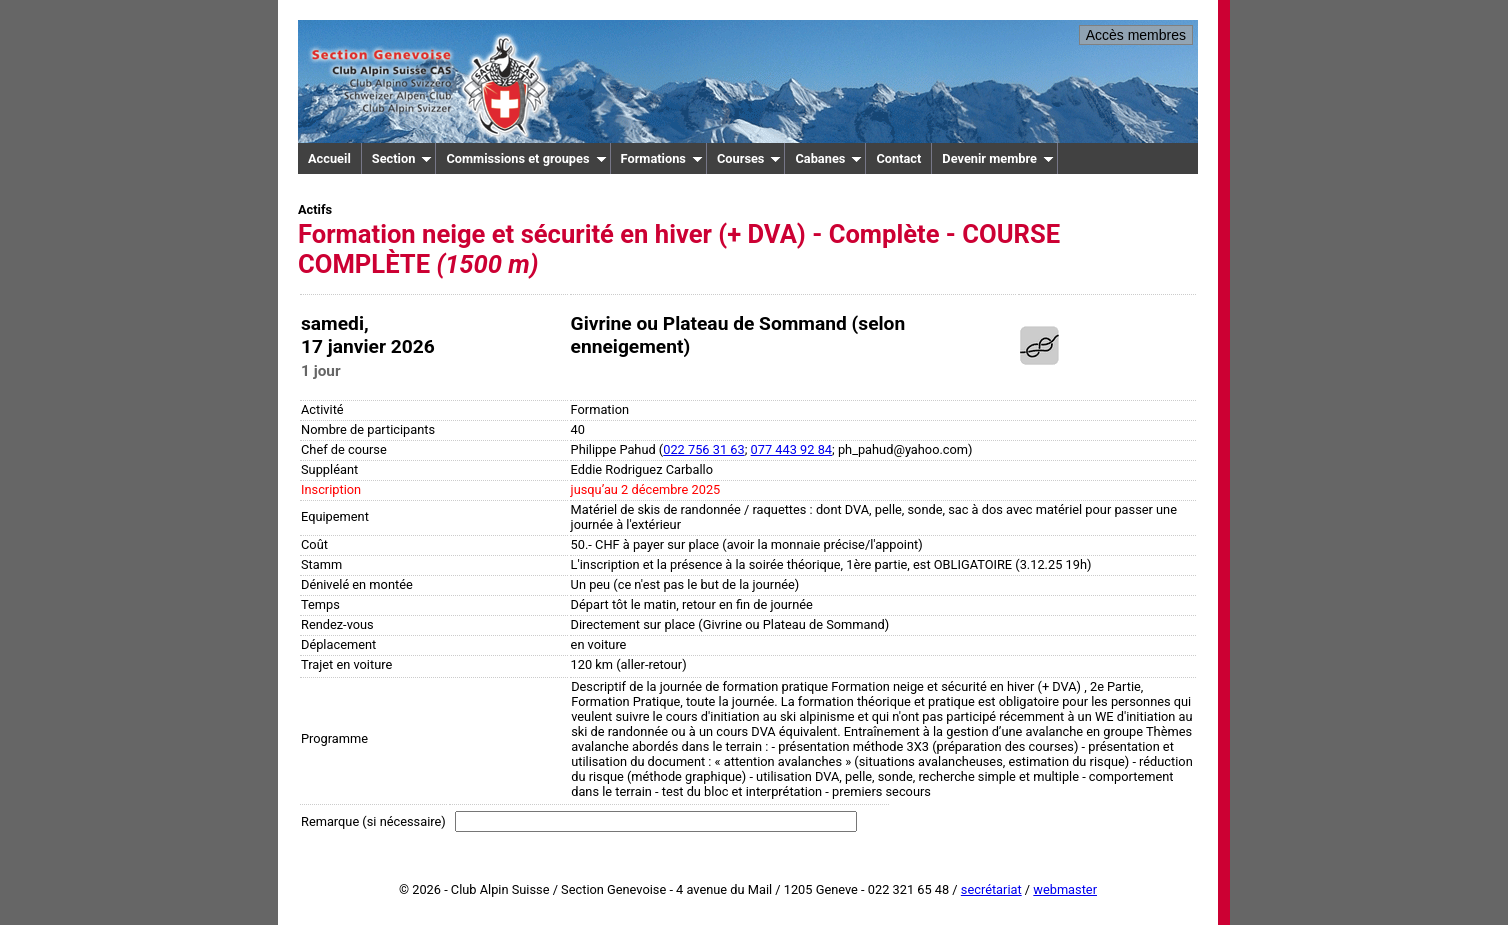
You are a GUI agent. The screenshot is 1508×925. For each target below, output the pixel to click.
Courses (749, 158)
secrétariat (991, 889)
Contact (898, 158)
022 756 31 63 (703, 449)
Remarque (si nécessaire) (373, 821)
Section (402, 158)
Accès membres (1136, 35)
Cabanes (828, 158)
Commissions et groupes (526, 158)
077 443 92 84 (791, 449)
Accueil (329, 158)
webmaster (1065, 889)
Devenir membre (998, 158)
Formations (662, 158)
